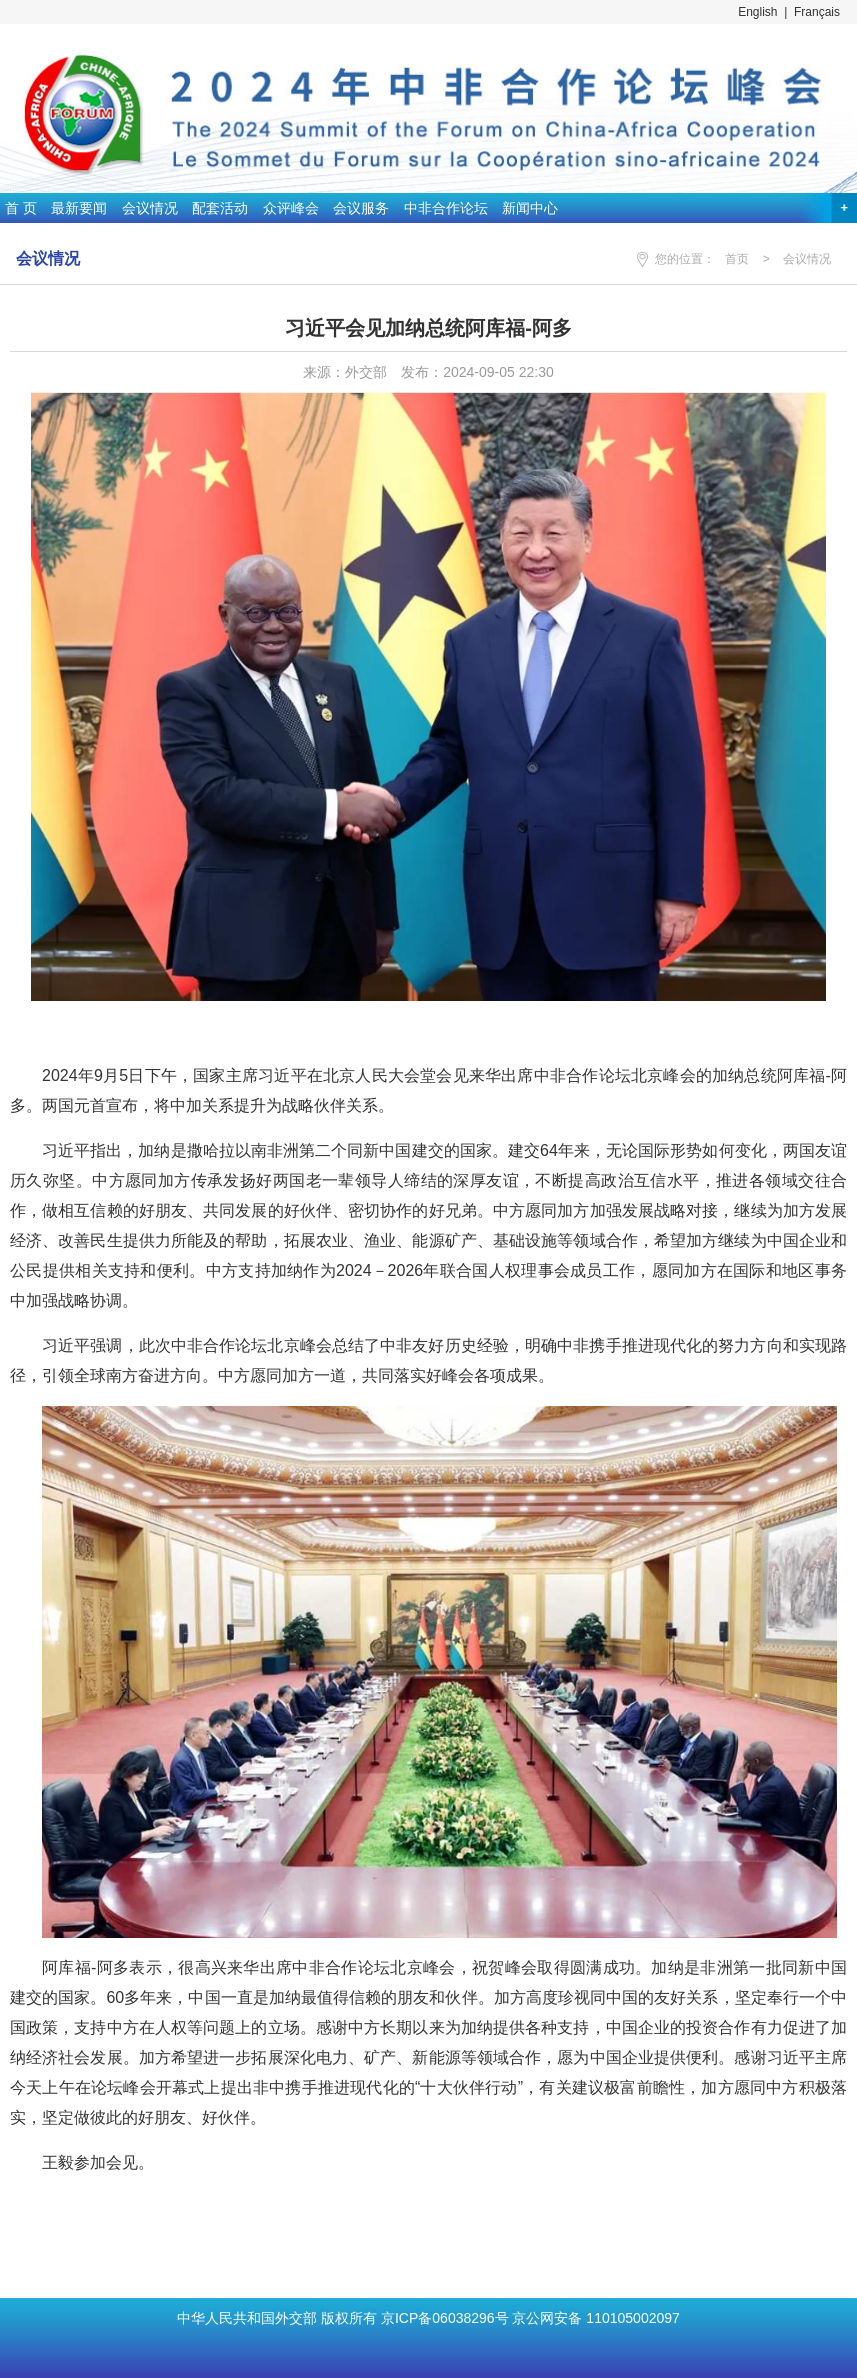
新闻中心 (530, 208)
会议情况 (150, 208)
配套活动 (220, 208)
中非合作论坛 (446, 208)
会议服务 (361, 208)
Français (817, 12)
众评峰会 (291, 208)
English (757, 12)
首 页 (21, 208)
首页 (737, 259)
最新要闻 (79, 208)
